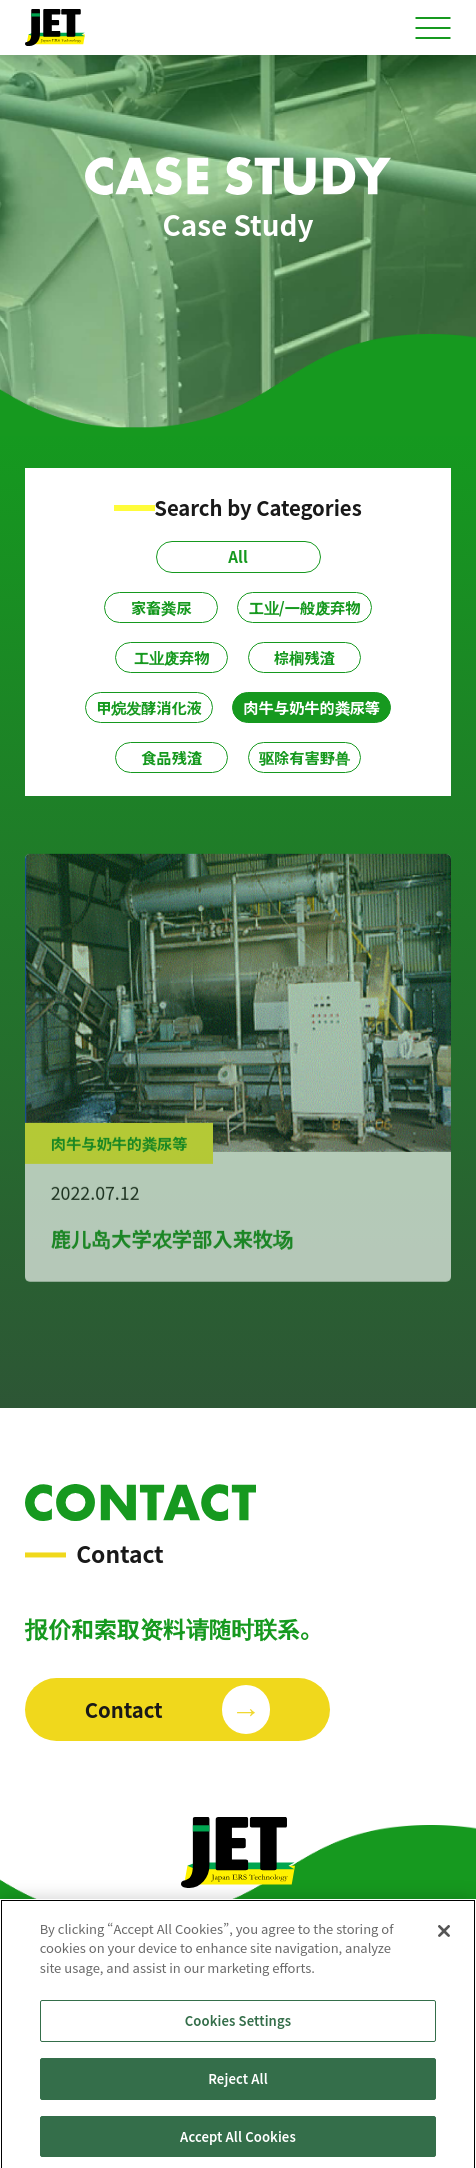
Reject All (238, 2083)
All (237, 556)
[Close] (444, 1936)
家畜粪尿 (161, 607)
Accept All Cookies (238, 2141)
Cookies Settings (238, 2026)
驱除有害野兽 (304, 757)
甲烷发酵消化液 (149, 707)
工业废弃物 (172, 657)
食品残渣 (171, 757)
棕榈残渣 (304, 657)
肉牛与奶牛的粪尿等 (311, 707)
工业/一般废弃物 (304, 607)
